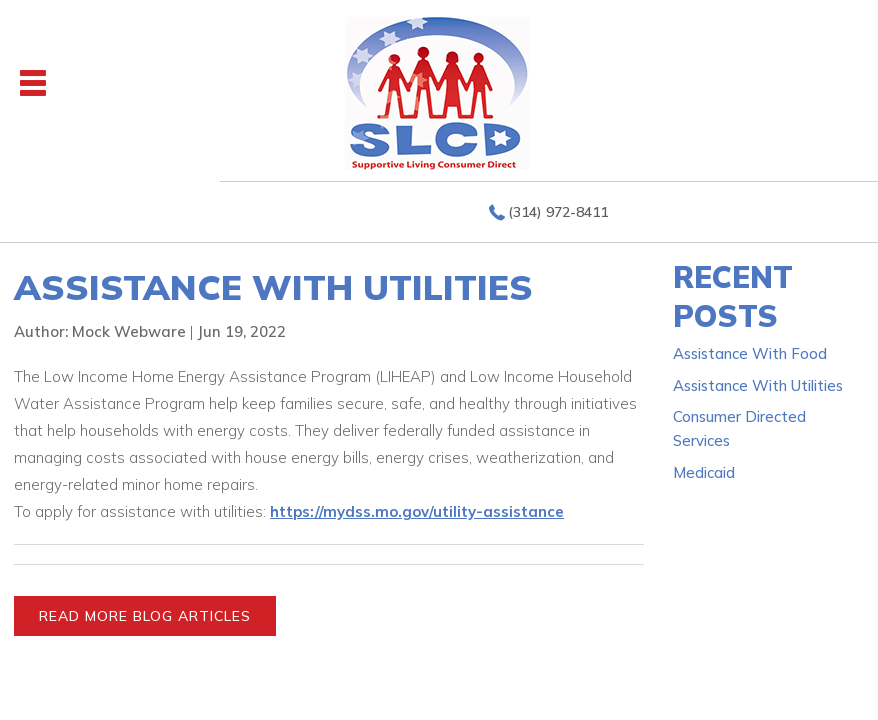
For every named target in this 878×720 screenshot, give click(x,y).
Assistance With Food (750, 353)
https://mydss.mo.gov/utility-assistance (417, 511)
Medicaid (704, 472)
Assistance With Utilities (758, 385)
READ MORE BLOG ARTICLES (145, 616)
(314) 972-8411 (558, 212)
